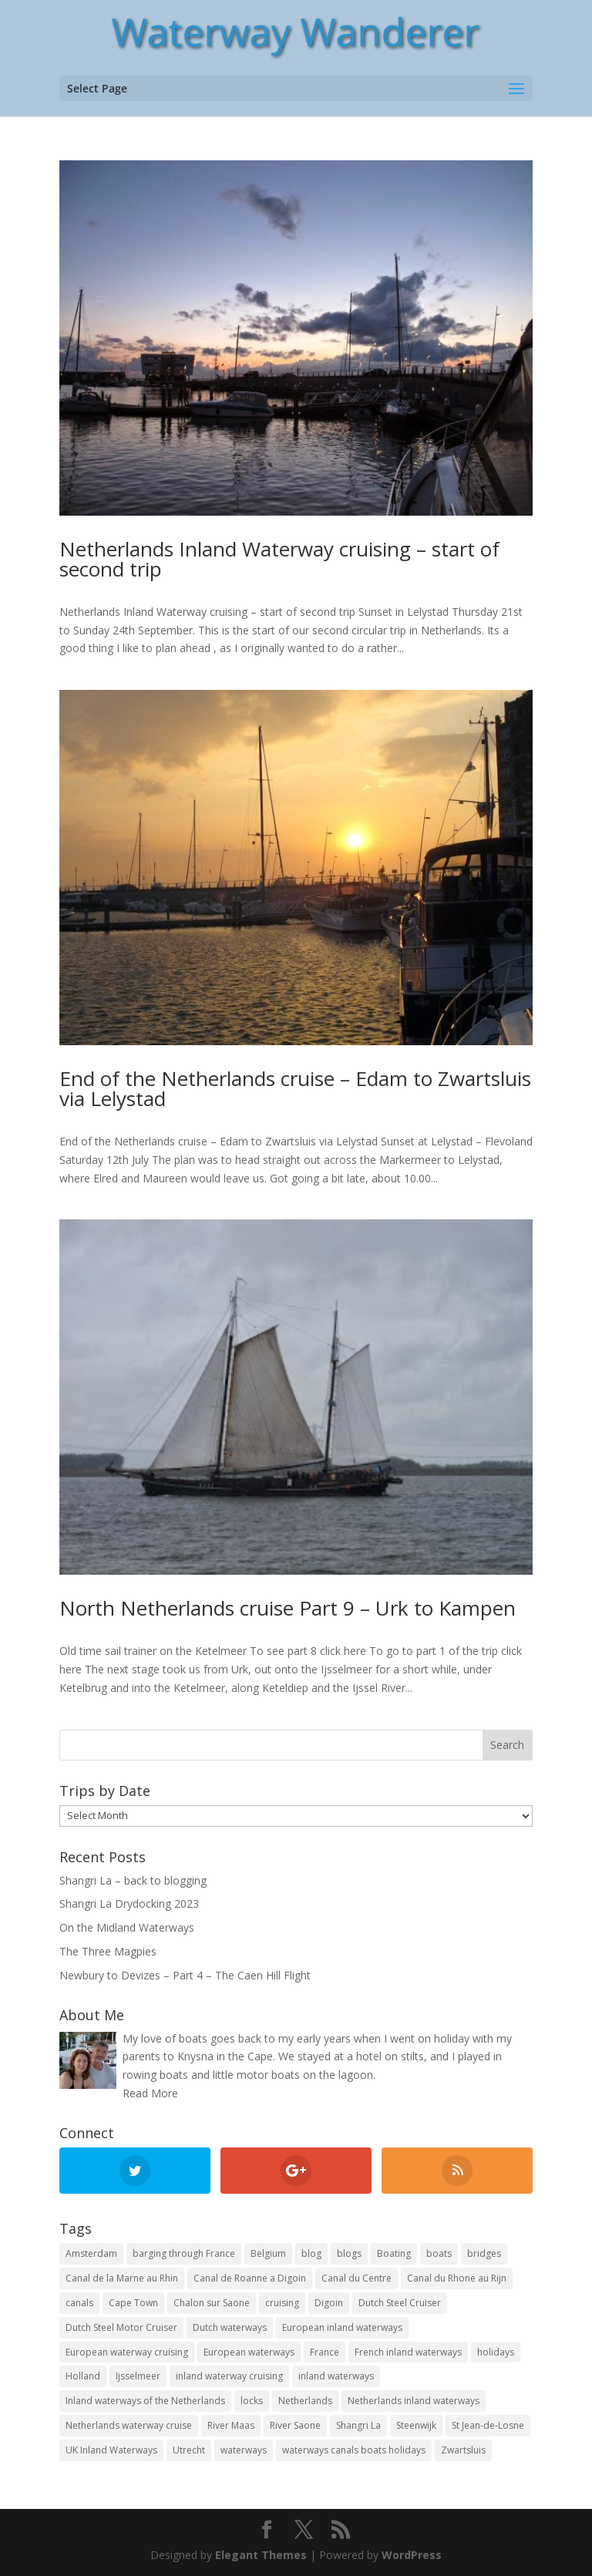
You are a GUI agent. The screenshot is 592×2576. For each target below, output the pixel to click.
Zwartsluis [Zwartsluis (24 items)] (463, 2450)
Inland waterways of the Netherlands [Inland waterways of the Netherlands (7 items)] (145, 2400)
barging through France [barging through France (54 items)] (184, 2253)
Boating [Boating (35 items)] (394, 2253)
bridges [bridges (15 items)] (484, 2253)
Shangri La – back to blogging (133, 1880)
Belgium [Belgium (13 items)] (268, 2253)
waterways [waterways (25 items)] (243, 2450)
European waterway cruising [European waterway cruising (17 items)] (127, 2352)
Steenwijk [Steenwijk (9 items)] (416, 2425)
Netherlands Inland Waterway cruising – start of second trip (279, 559)
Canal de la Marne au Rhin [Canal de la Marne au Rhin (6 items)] (122, 2278)
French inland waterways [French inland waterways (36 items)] (408, 2352)
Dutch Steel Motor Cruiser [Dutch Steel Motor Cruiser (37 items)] (121, 2327)
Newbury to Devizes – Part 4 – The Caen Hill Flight (185, 1975)
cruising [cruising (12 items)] (282, 2302)
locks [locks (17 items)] (251, 2400)
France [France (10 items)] (324, 2352)
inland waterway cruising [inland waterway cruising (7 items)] (229, 2376)
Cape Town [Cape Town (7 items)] (133, 2302)
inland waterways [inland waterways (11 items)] (336, 2376)
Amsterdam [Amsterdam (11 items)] (91, 2253)
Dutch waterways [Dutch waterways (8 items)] (230, 2327)
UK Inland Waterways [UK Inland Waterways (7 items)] (111, 2450)
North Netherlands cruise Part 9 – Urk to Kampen (287, 1608)
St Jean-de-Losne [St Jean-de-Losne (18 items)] (488, 2425)
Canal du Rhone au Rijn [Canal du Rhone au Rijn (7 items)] (456, 2278)
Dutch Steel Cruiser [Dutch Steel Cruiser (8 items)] (399, 2302)
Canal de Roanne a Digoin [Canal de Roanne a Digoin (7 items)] (249, 2278)
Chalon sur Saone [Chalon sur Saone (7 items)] (211, 2302)
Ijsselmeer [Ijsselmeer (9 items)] (138, 2376)
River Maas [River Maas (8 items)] (230, 2425)
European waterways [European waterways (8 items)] (249, 2352)
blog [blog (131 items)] (311, 2253)
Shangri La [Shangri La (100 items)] (358, 2425)
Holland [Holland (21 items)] (83, 2376)
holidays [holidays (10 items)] (495, 2352)
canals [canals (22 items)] (79, 2302)
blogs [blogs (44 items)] (349, 2253)
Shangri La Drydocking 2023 (129, 1903)
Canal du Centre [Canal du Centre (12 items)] (356, 2278)
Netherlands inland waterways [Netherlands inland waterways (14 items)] (413, 2400)
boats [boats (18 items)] (439, 2253)
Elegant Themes (261, 2554)
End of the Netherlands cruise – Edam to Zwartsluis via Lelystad (295, 1088)
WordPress (412, 2554)
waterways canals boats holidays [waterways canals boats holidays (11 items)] (354, 2450)
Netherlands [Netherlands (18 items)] (305, 2400)
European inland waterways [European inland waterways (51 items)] (342, 2327)
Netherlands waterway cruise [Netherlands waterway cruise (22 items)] (129, 2425)
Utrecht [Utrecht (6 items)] (189, 2450)
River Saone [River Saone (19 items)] (295, 2425)
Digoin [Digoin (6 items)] (328, 2302)
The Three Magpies (107, 1951)
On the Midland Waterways (126, 1927)
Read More (150, 2093)
